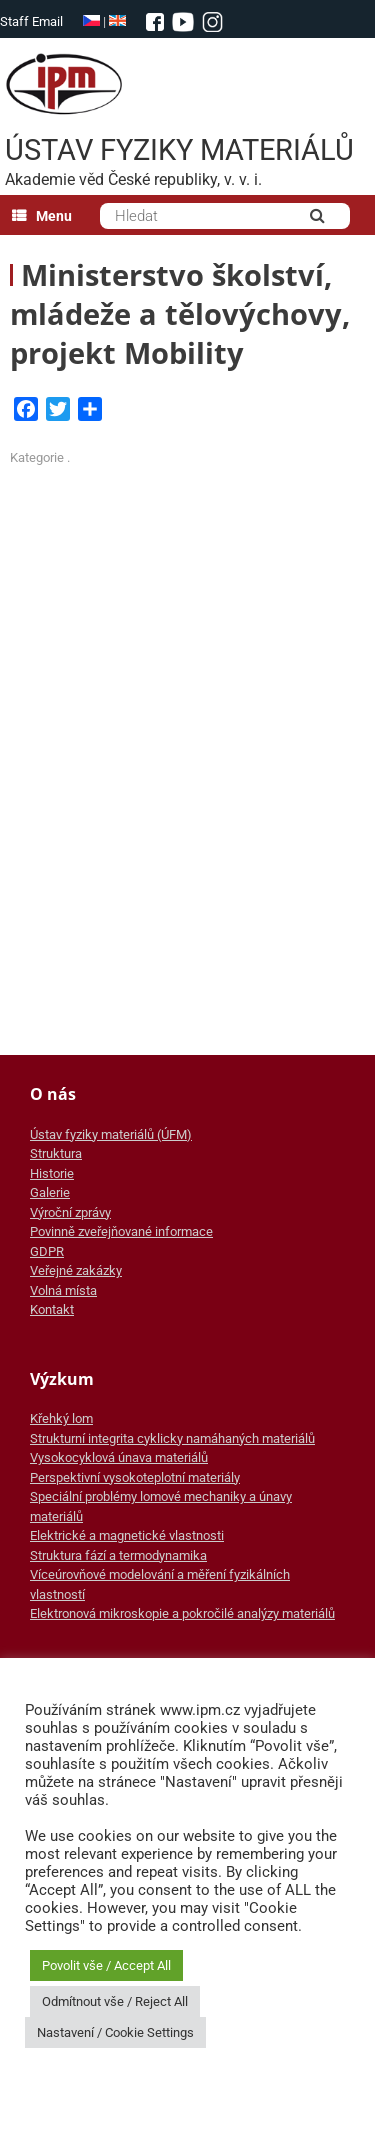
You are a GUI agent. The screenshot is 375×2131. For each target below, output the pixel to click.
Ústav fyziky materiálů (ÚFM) (111, 1134)
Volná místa (63, 1290)
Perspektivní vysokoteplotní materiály (135, 1477)
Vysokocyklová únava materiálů (119, 1457)
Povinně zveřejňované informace (121, 1231)
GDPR (47, 1251)
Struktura (56, 1153)
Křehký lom (61, 1418)
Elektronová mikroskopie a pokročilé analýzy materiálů (182, 1613)
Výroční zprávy (70, 1212)
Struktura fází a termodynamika (118, 1555)
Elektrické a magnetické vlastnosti (127, 1535)
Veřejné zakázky (76, 1270)
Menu (42, 216)
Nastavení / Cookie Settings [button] (115, 2032)
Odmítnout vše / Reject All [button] (115, 2001)
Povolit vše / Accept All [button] (106, 1965)
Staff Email (31, 21)
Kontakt (52, 1309)
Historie (52, 1173)
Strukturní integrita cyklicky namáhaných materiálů (172, 1438)
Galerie (50, 1192)
